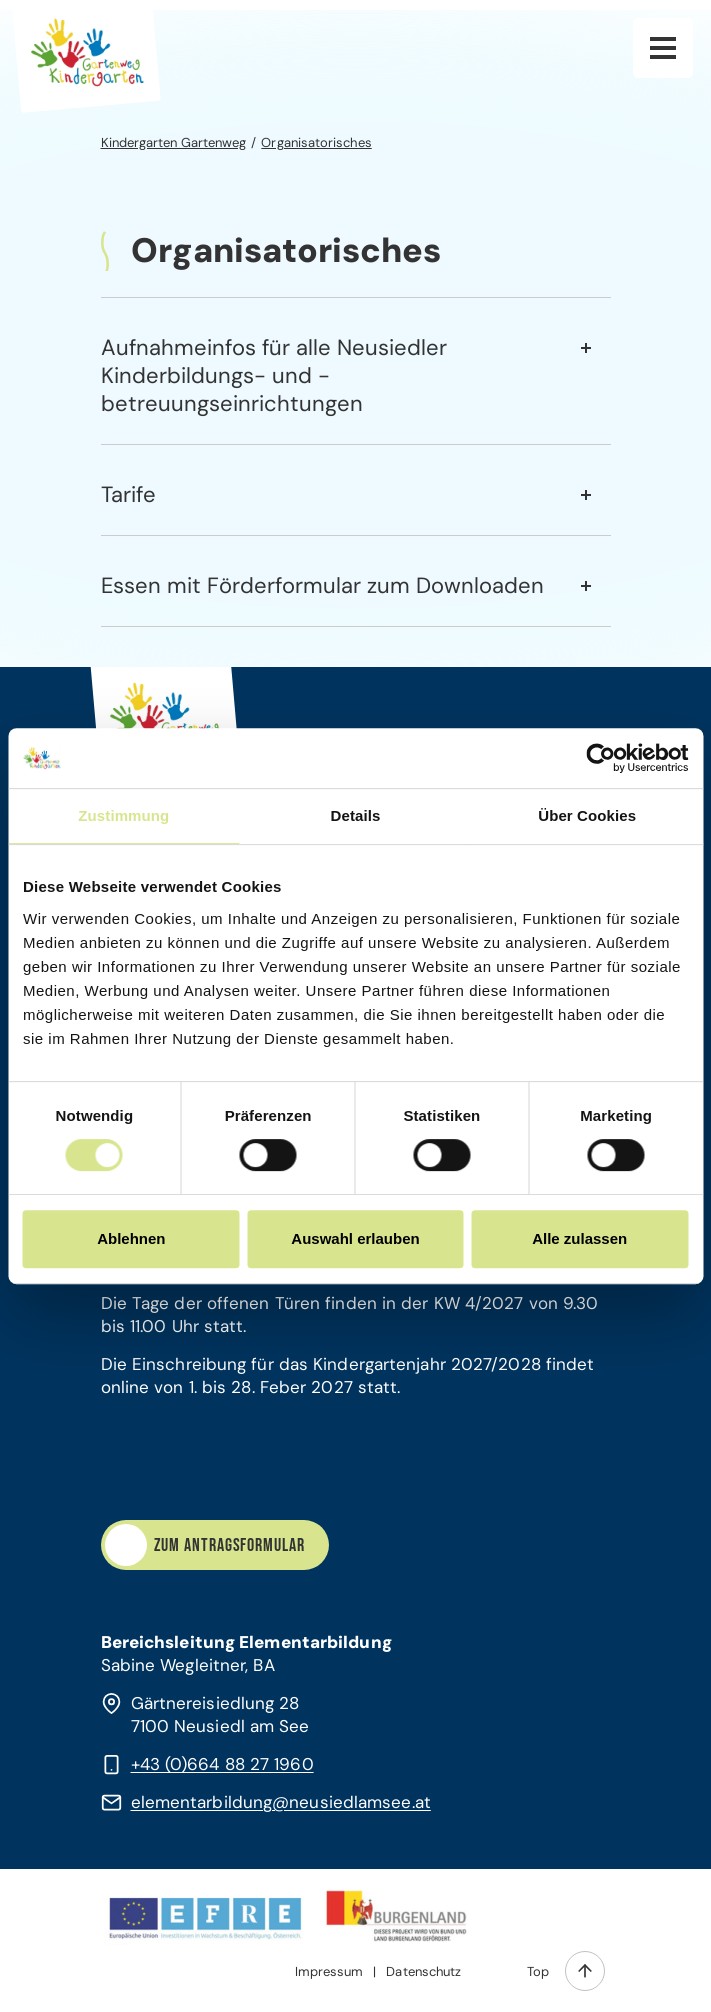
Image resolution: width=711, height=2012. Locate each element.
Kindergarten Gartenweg (174, 142)
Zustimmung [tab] (123, 815)
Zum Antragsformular (229, 1545)
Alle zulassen (579, 1238)
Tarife (128, 494)
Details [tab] (356, 815)
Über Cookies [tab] (587, 815)
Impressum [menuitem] (329, 1971)
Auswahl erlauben (355, 1238)
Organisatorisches (316, 142)
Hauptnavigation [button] (663, 48)
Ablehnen (131, 1238)
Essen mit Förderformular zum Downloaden (322, 585)
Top (538, 1971)
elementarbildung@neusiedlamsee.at (281, 1802)
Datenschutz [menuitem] (423, 1971)
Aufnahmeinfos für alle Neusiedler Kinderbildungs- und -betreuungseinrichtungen (274, 375)
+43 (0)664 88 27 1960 (222, 1764)
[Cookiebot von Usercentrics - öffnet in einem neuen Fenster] (600, 758)
